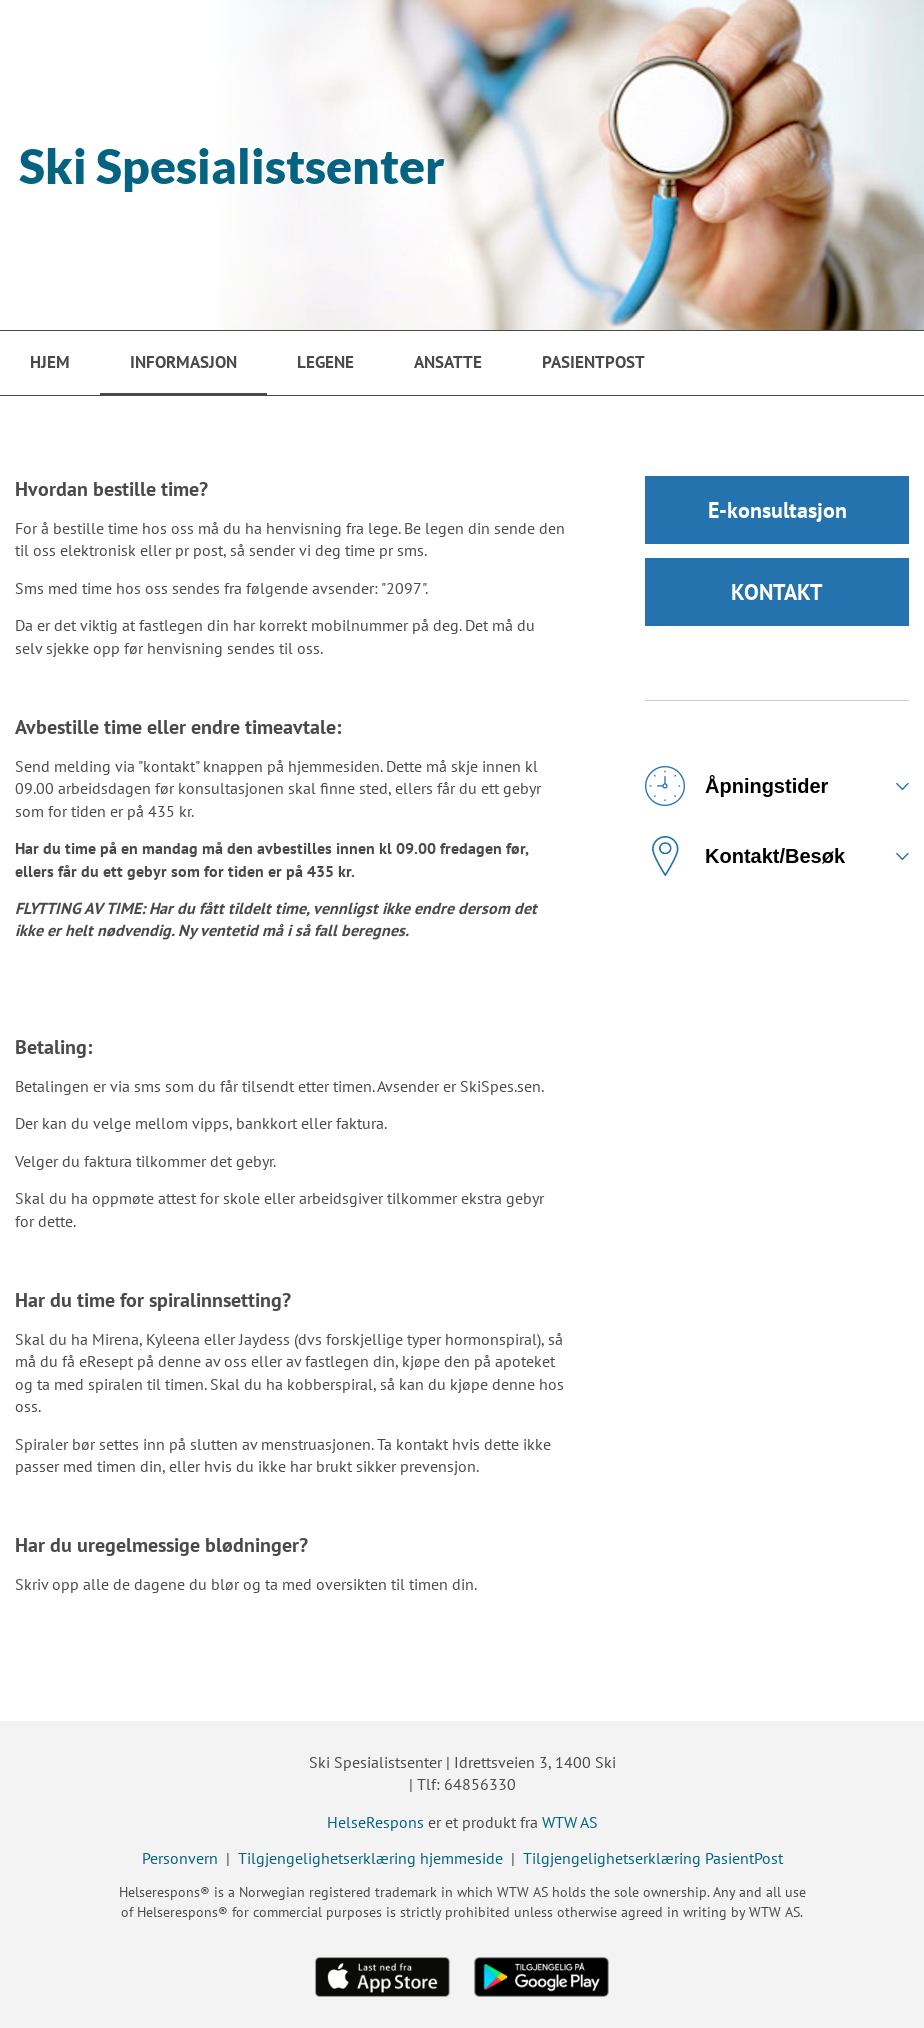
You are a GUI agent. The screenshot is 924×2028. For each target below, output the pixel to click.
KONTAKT (777, 592)
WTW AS (570, 1822)
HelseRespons (375, 1822)
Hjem (50, 362)
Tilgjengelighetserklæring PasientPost (653, 1858)
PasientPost (593, 362)
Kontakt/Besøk (745, 856)
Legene (325, 362)
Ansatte (448, 362)
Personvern (180, 1858)
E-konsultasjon (777, 510)
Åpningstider (736, 786)
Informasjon (183, 362)
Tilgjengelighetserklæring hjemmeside (370, 1858)
